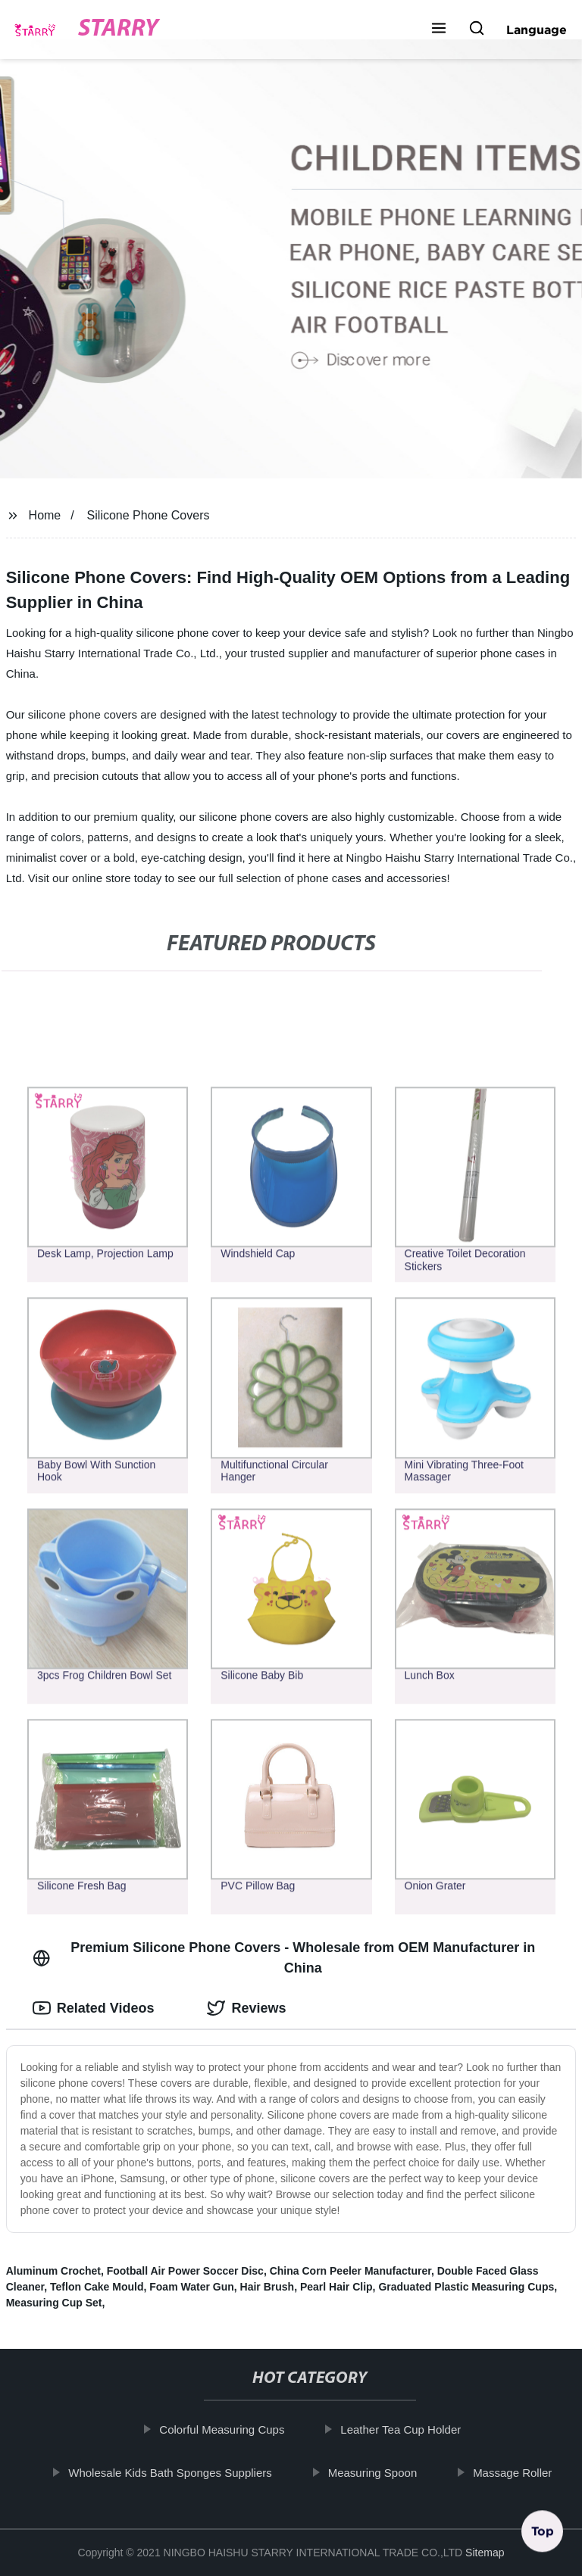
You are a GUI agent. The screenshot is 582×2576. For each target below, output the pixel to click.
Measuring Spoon (380, 2471)
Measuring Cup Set (54, 2303)
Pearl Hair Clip (336, 2287)
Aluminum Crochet (53, 2271)
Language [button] (536, 29)
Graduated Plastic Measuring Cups (466, 2287)
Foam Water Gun (191, 2287)
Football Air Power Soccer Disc (185, 2271)
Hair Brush (267, 2287)
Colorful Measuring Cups (230, 2429)
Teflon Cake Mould (96, 2287)
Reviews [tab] (246, 2008)
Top (542, 2536)
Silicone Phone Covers (148, 515)
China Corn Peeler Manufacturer (350, 2271)
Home (45, 515)
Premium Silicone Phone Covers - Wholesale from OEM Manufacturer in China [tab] (284, 1958)
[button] (438, 29)
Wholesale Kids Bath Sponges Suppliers (178, 2471)
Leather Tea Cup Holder (409, 2429)
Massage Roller (520, 2471)
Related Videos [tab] (94, 2008)
